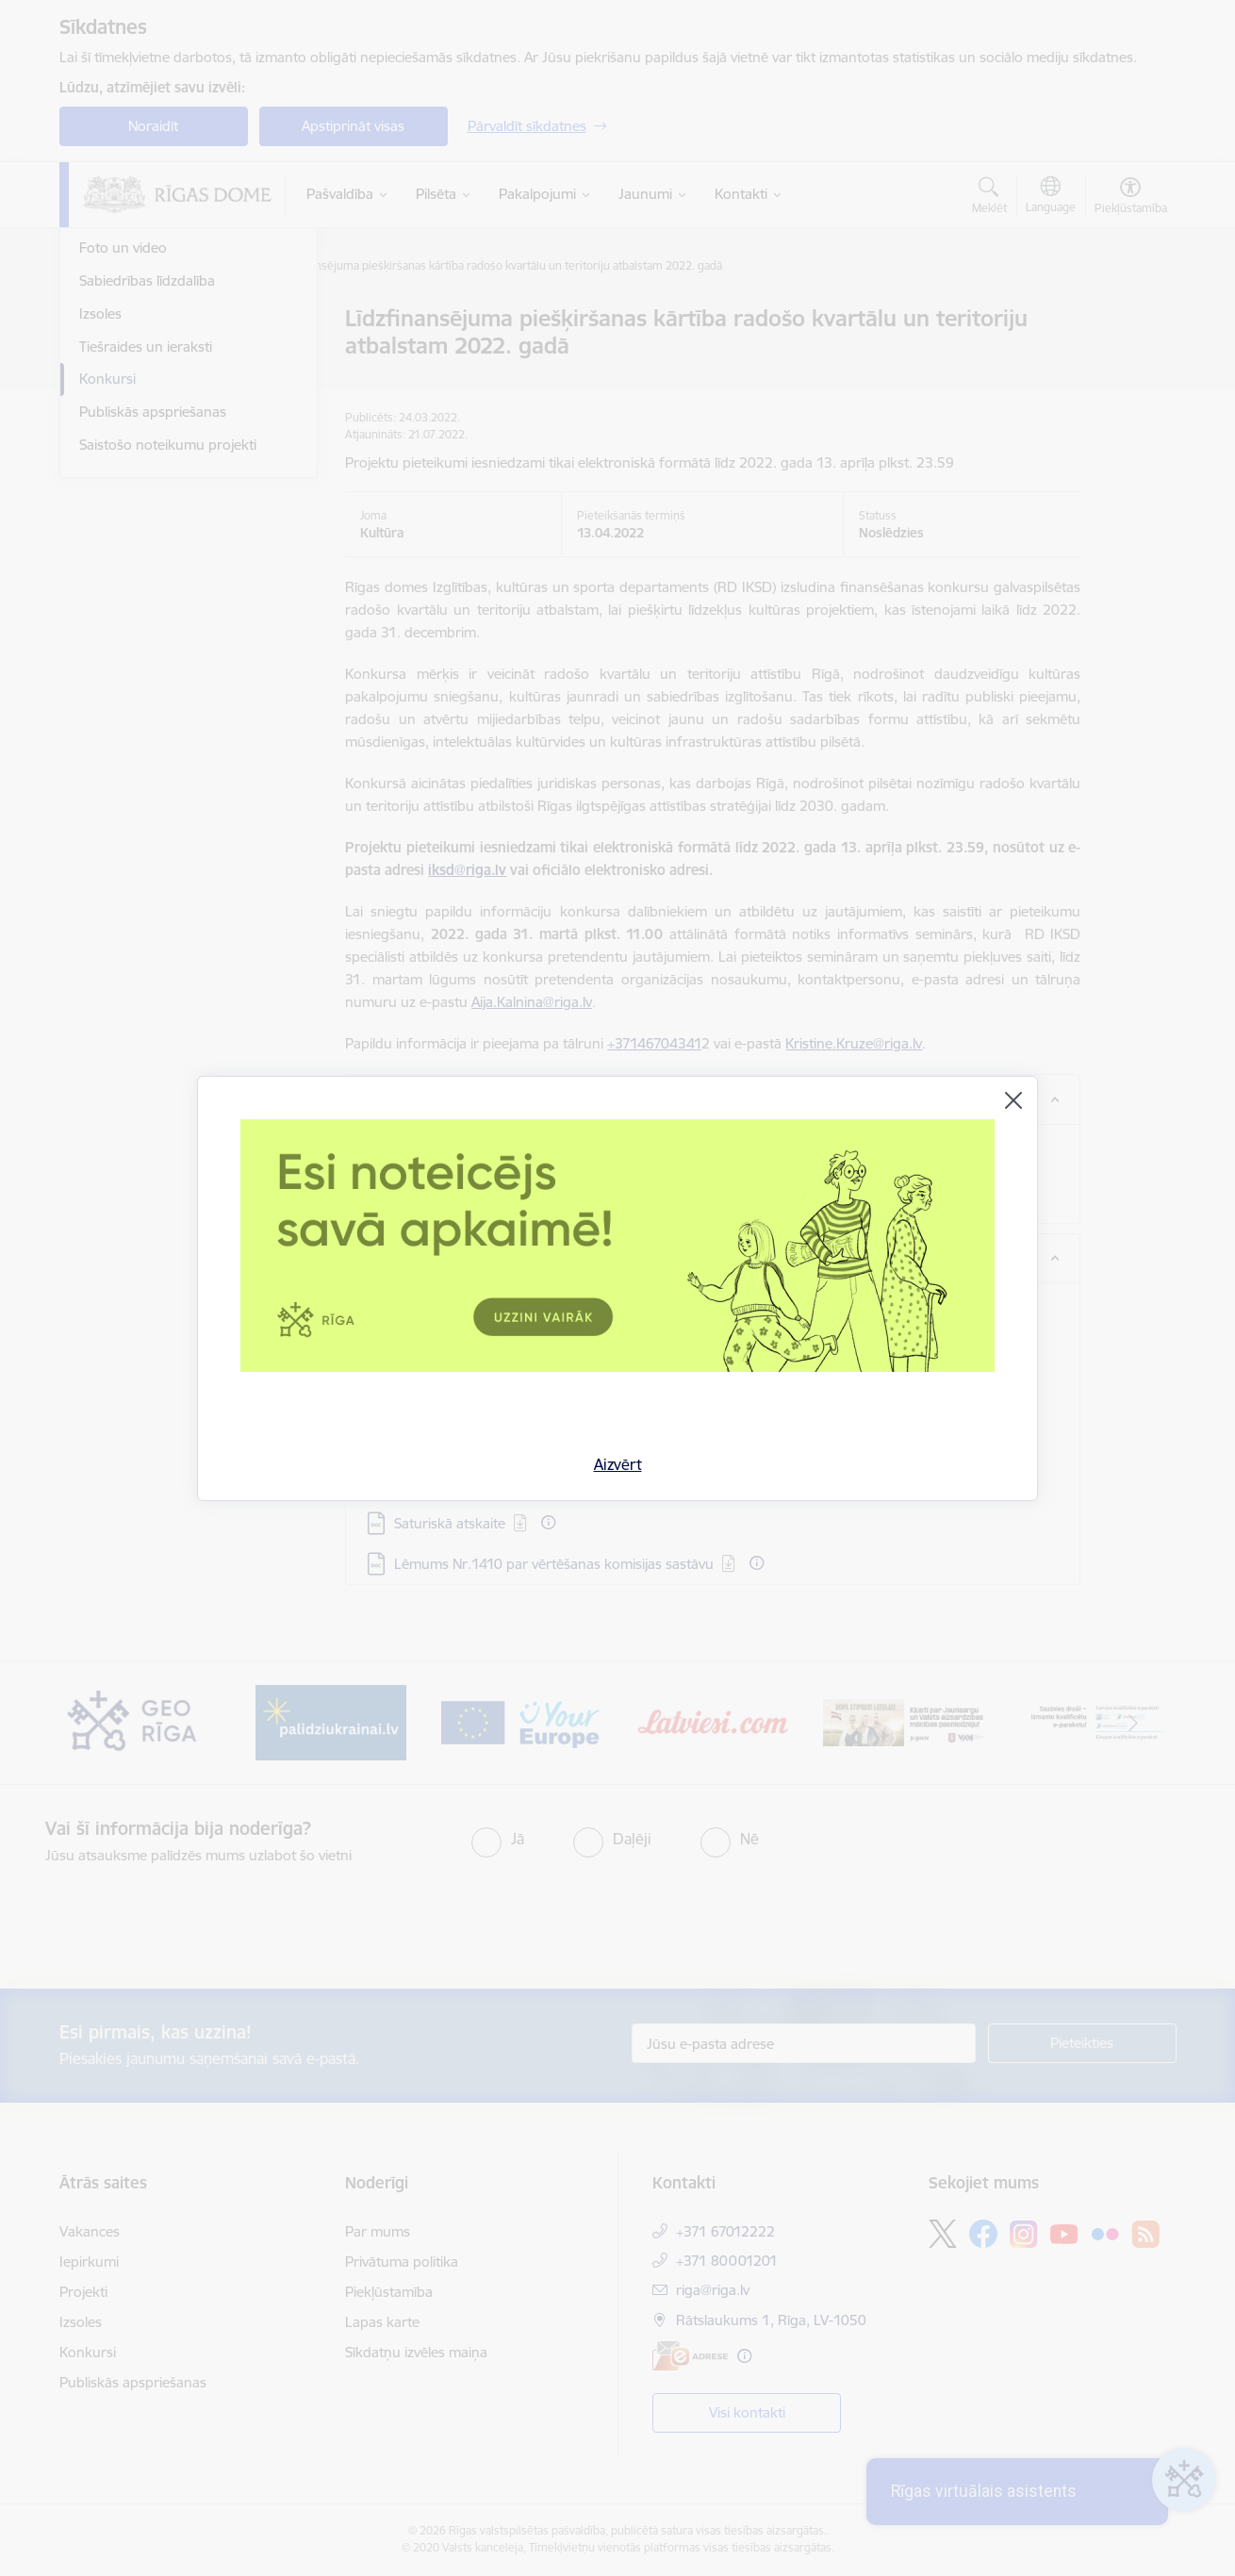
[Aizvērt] (1013, 1100)
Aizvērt (618, 1464)
